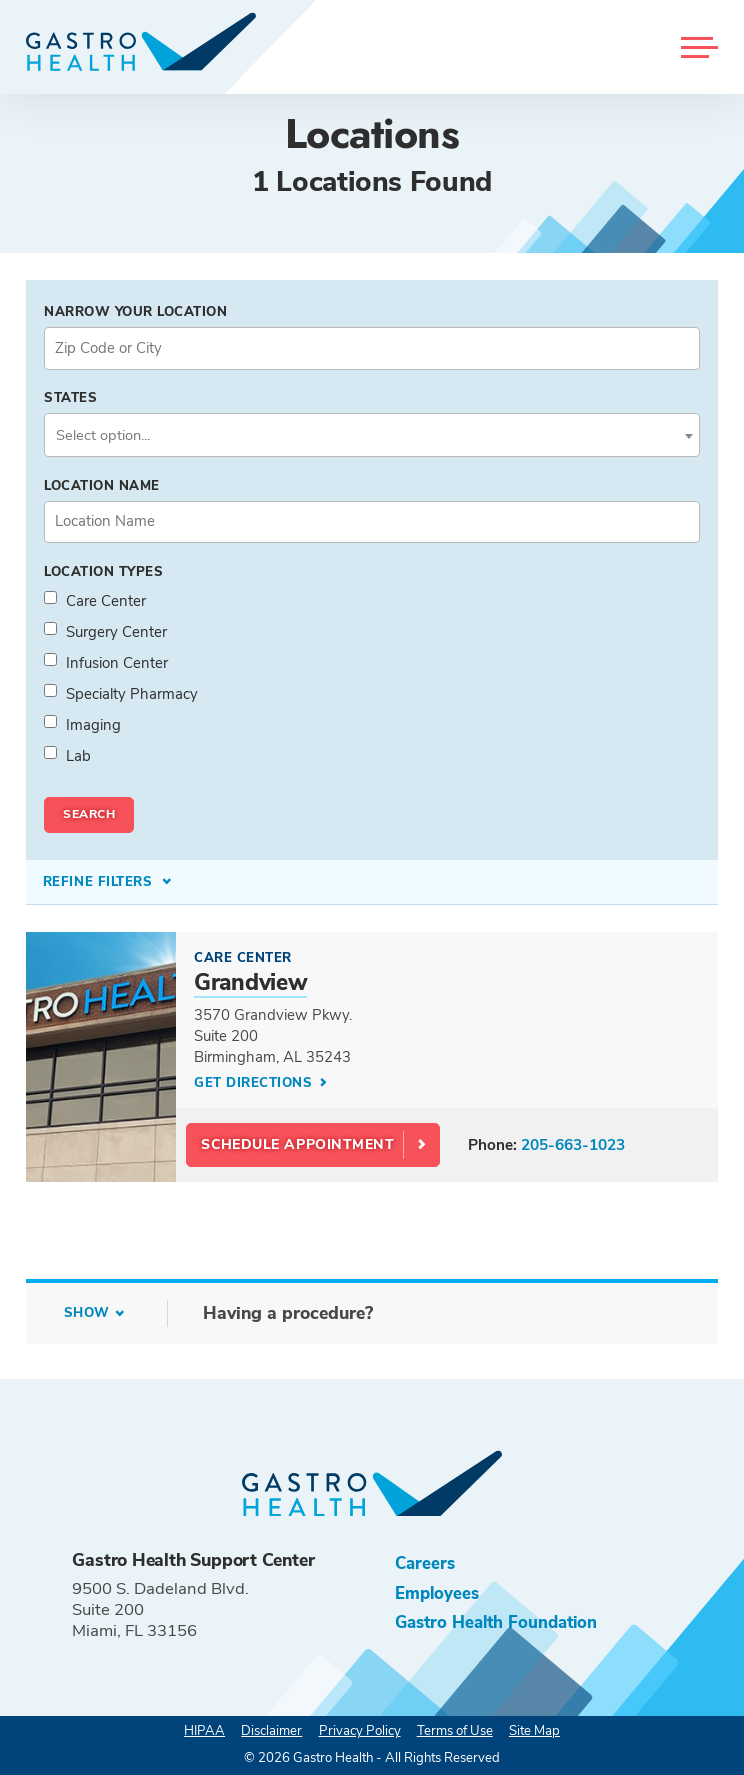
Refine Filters (100, 882)
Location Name (102, 486)
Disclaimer (271, 1731)
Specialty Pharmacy (132, 694)
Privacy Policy (360, 1731)
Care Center (106, 601)
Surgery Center (116, 632)
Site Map (534, 1731)
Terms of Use (455, 1731)
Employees (437, 1593)
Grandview (250, 982)
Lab (78, 756)
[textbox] (372, 435)
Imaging (93, 725)
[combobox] (372, 435)
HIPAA (204, 1731)
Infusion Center (117, 663)
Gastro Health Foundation (496, 1622)
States (70, 398)
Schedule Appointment (297, 1144)
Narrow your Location (136, 312)
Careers (425, 1563)
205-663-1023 (573, 1144)
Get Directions (255, 1083)
